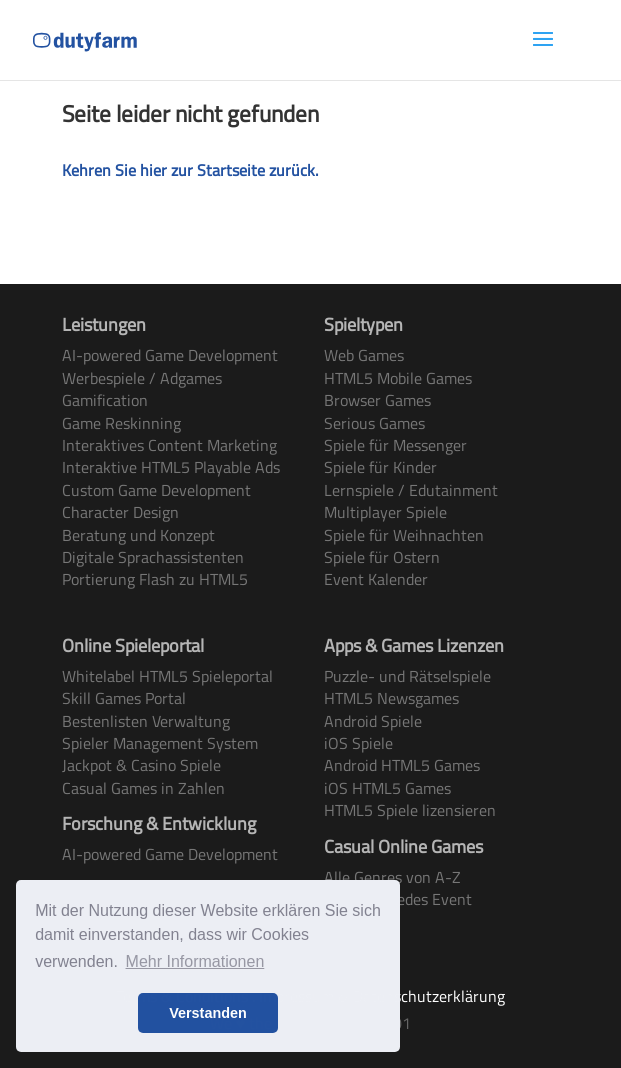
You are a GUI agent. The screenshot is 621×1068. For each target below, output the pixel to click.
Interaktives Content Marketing (169, 445)
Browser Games (377, 400)
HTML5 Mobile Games (398, 378)
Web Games (364, 355)
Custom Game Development (156, 490)
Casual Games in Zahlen (143, 788)
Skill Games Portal (124, 698)
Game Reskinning (121, 423)
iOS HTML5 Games (387, 788)
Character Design (120, 512)
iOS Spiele (358, 743)
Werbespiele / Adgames (142, 378)
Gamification (105, 400)
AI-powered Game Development (170, 355)
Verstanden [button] (208, 1013)
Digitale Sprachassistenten (153, 557)
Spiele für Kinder (380, 467)
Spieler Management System (160, 743)
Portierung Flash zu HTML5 (155, 579)
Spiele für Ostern (382, 557)
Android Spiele (373, 721)
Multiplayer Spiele (385, 512)
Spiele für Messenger (395, 445)
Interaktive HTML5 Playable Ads (171, 467)
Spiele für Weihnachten (404, 535)
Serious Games (374, 423)
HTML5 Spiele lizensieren (410, 810)
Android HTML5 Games (402, 765)
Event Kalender (376, 579)
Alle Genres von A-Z (392, 877)
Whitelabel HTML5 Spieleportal (167, 676)
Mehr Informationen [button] (195, 961)
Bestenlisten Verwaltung (146, 721)
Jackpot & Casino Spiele (141, 765)
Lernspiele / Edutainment (411, 490)
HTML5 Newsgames (391, 698)
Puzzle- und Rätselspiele (407, 676)
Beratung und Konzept (138, 535)
